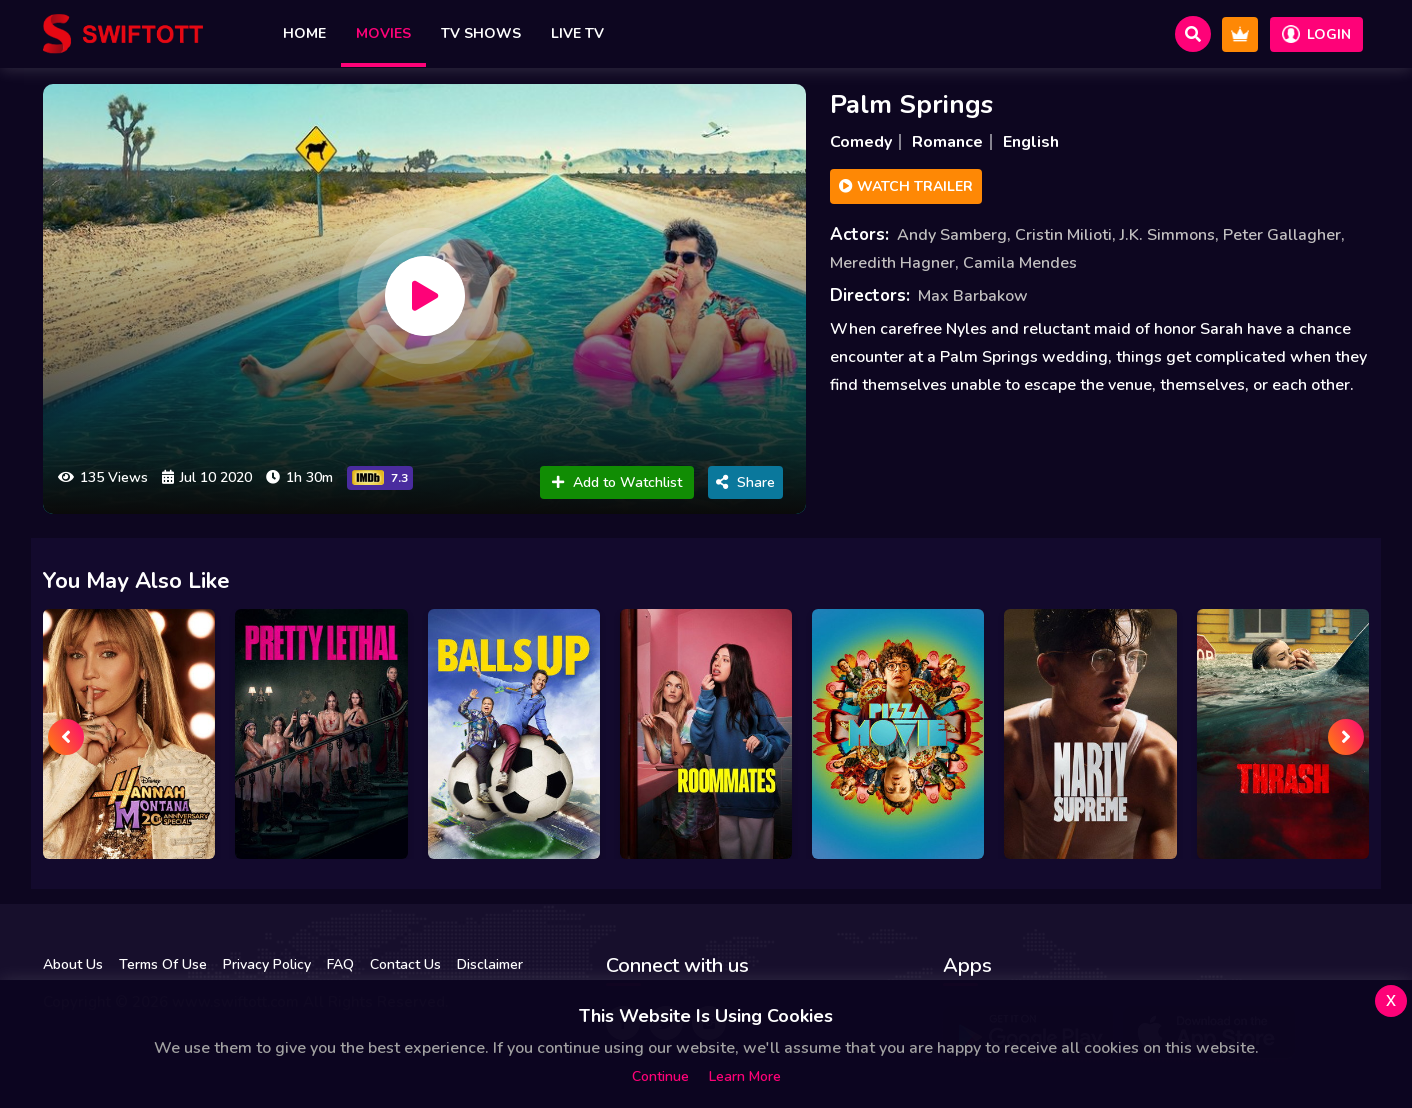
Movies (383, 33)
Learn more (745, 1076)
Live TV (577, 33)
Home (304, 33)
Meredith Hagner (892, 263)
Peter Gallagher (1282, 235)
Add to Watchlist (617, 482)
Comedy (861, 142)
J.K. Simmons (1167, 235)
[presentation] (66, 737)
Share (745, 482)
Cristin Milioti (1063, 235)
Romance (947, 142)
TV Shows (481, 33)
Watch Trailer (906, 186)
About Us (73, 964)
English (1031, 142)
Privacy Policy (267, 964)
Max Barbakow (973, 296)
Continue (660, 1076)
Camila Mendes (1020, 263)
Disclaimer (490, 964)
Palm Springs (911, 104)
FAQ (340, 964)
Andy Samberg (952, 235)
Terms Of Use (163, 964)
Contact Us (405, 964)
